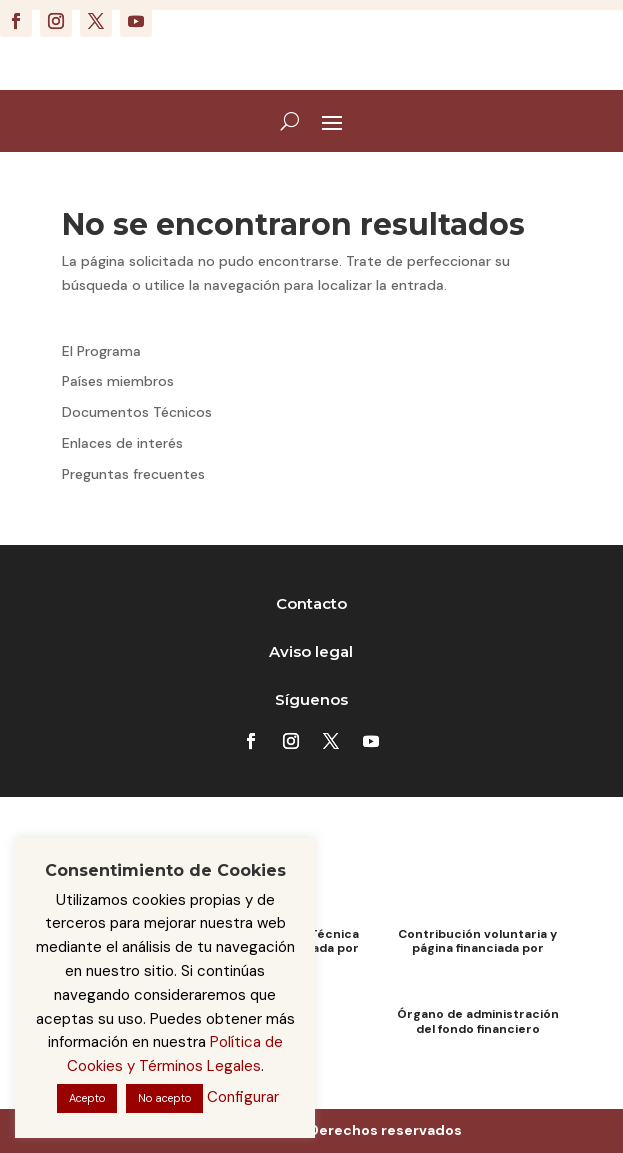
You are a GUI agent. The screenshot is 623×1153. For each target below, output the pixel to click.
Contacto (311, 603)
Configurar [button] (243, 1097)
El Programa (101, 351)
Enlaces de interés (122, 443)
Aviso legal (311, 651)
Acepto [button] (87, 1098)
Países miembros (118, 381)
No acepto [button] (164, 1098)
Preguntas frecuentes (133, 474)
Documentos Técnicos (137, 412)
